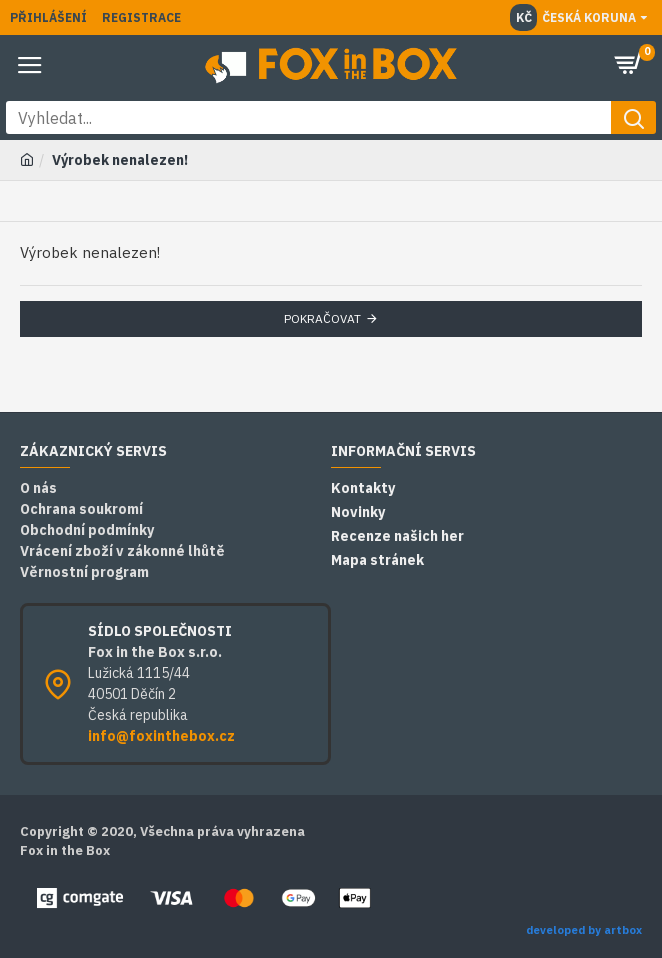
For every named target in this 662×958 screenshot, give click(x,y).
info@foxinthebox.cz (161, 736)
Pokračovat (322, 318)
